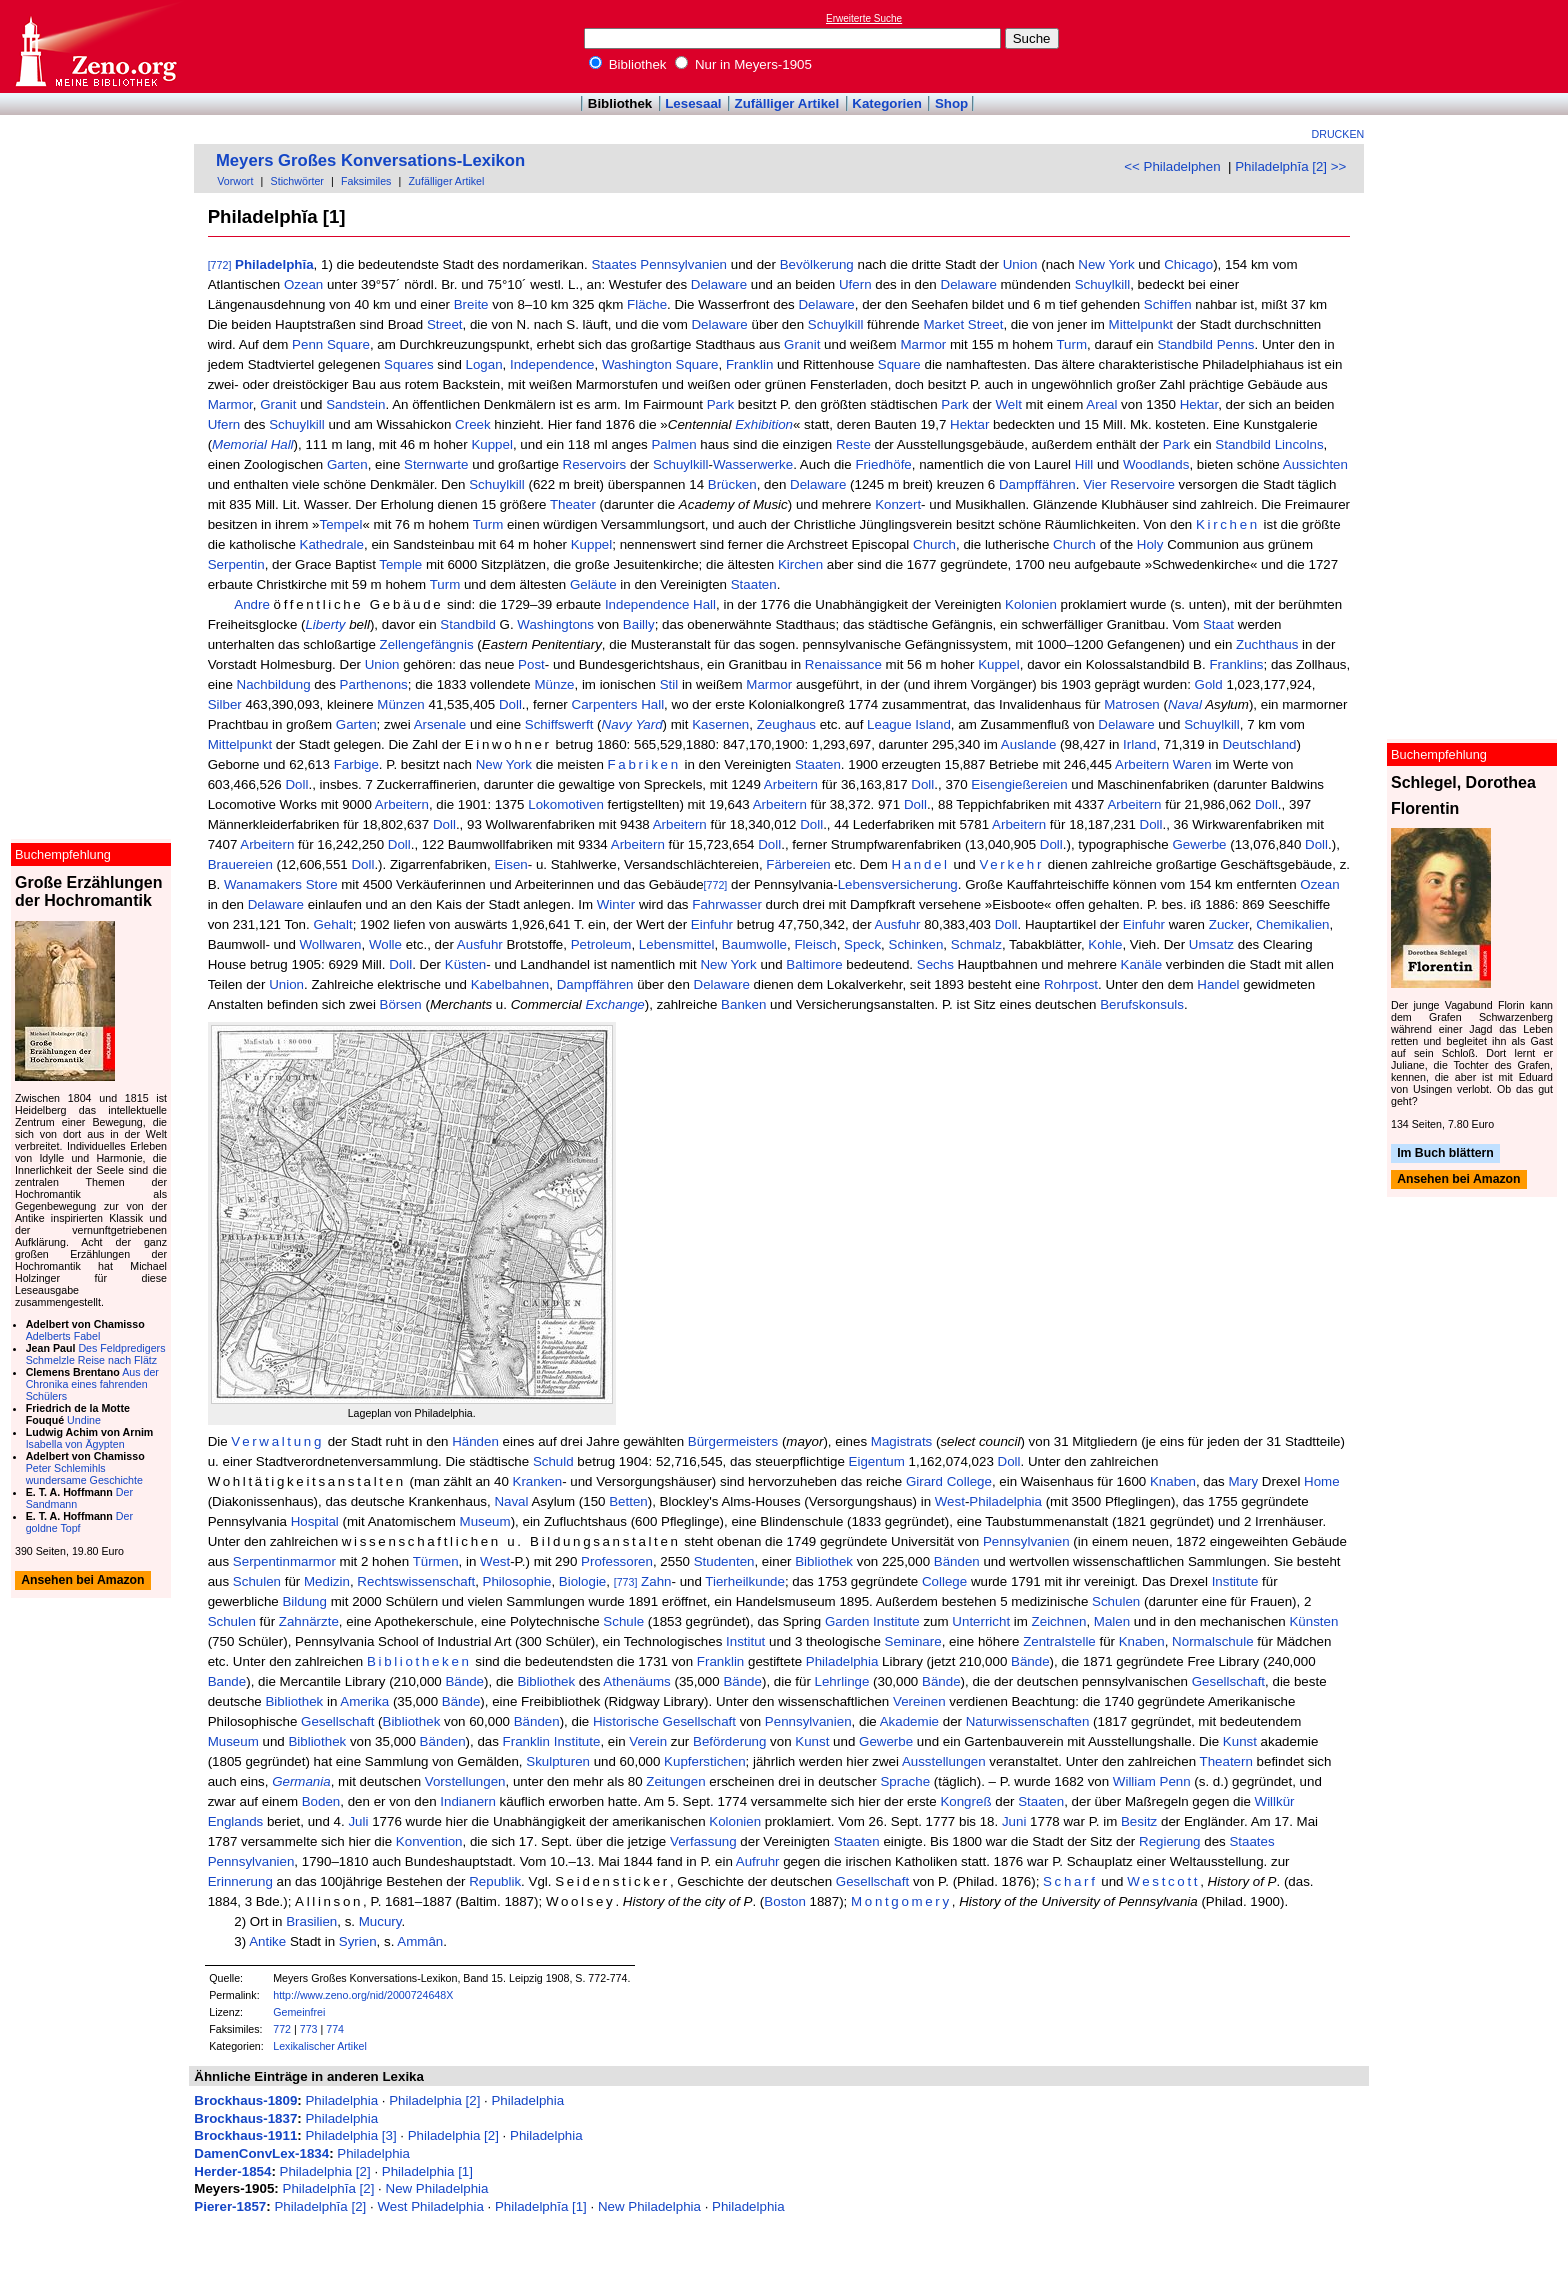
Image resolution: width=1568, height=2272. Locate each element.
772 (282, 2029)
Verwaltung (277, 1441)
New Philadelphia (437, 2188)
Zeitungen (675, 1781)
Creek (473, 424)
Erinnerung (240, 1881)
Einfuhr (712, 924)
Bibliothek (628, 64)
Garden (847, 1621)
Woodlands (1156, 464)
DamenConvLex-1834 (261, 2153)
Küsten (466, 964)
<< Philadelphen (1172, 166)
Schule (623, 1621)
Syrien (358, 1941)
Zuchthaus (1267, 644)
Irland (1139, 744)
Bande (227, 1681)
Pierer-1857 (230, 2206)
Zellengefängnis (427, 644)
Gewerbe (1199, 844)
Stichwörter (297, 181)
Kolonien (1031, 604)
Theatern (1226, 1761)
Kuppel (492, 444)
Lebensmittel (677, 944)
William (1134, 1781)
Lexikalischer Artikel (320, 2046)
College (969, 1481)
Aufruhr (758, 1861)
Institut (745, 1641)
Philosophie (517, 1581)
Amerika (364, 1701)
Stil (669, 684)
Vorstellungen (465, 1781)
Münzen (400, 704)
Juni (1014, 1821)
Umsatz (1211, 944)
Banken (743, 1004)
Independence (552, 364)
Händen (475, 1441)
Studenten (724, 1561)
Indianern (468, 1801)
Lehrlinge (842, 1681)
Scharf (1070, 1881)
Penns (1236, 344)
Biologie (582, 1581)
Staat (1218, 624)
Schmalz (976, 944)
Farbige (356, 764)
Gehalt (332, 924)
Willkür (1275, 1801)
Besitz (1139, 1821)
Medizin (327, 1581)
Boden (321, 1801)
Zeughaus (786, 724)
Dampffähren (1037, 484)
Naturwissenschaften (1028, 1721)
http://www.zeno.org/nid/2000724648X (363, 1995)
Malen (1112, 1621)
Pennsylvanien (683, 264)
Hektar (1199, 404)
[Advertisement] (1476, 46)
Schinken (916, 944)
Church (934, 544)
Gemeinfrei (299, 2012)
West (950, 1501)
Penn (307, 344)
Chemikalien (1292, 924)
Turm (1071, 344)
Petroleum (601, 944)
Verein (648, 1741)
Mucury (380, 1921)
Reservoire (1142, 484)
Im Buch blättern (1445, 1153)
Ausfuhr (898, 924)
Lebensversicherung (898, 884)
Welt (1008, 404)
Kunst (812, 1741)
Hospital (315, 1521)
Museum (485, 1521)
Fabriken (644, 764)
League (889, 724)
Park (720, 404)
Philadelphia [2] (434, 2100)
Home (1322, 1481)
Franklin (749, 364)
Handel (921, 864)
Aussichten (1315, 464)
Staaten (754, 584)
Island (933, 724)
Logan (484, 364)
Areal (1101, 404)
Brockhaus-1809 (245, 2100)
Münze (554, 684)
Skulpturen (558, 1761)
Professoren (617, 1561)
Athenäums (636, 1681)
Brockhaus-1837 (245, 2118)
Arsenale (440, 724)
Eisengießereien (1019, 784)
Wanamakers (263, 884)
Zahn (656, 1581)
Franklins (1236, 664)
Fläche (647, 304)
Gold (1209, 684)
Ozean (303, 284)
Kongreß (965, 1801)
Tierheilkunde (745, 1581)
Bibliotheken (419, 1661)
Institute (1235, 1581)
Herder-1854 (232, 2171)
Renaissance (843, 664)
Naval (1185, 704)
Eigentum (877, 1461)
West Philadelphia (430, 2206)
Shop (951, 103)
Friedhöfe (883, 464)
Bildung (304, 1601)
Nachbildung (274, 684)
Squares (409, 364)
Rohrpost (1071, 984)
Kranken (538, 1481)
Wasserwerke (753, 464)
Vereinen (919, 1701)
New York (1106, 264)
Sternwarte (436, 464)
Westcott (1163, 1881)
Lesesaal (693, 103)
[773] (626, 1582)
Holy (1150, 544)
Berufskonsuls (1142, 1004)
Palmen (673, 444)
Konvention (429, 1841)
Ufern (855, 284)
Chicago (1188, 264)
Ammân (420, 1941)
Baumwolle (754, 944)
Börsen (401, 1004)
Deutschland (1259, 744)
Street (445, 324)
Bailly (639, 624)
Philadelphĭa (274, 264)
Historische (626, 1721)
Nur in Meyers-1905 (743, 64)
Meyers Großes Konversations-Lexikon (370, 160)
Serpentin (236, 564)
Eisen (510, 864)
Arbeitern (1142, 764)
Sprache (905, 1781)
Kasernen (720, 724)
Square (348, 344)
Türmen (436, 1561)
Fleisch (815, 944)
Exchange (615, 1004)
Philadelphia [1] (427, 2171)
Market (943, 324)
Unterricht (981, 1621)
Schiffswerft (559, 724)
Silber (225, 704)
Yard (648, 724)
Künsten (1313, 1621)
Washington (637, 364)
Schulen (257, 1581)
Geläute (593, 584)
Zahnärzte (309, 1621)
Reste (853, 444)
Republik (495, 1881)
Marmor (923, 344)
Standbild (1185, 344)
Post (531, 664)
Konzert (898, 504)
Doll (510, 704)
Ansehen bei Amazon (1458, 1180)
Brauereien (240, 864)
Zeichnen (1059, 1621)
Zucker (1229, 924)
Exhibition (764, 424)
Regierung (1170, 1841)
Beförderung (729, 1741)
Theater (573, 504)
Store (322, 884)
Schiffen (1168, 304)
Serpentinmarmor (284, 1561)
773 (309, 2029)
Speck (862, 944)
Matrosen (1132, 704)
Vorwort (235, 181)
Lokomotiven (566, 804)
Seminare (913, 1641)
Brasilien (311, 1921)
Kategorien (887, 103)
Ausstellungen (944, 1761)
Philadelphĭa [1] (541, 2206)
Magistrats (901, 1441)
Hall (282, 444)
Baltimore (814, 964)
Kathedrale (332, 544)
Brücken (732, 484)
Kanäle (1142, 964)
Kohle (1105, 944)
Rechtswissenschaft (416, 1581)
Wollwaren (331, 944)
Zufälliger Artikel (787, 103)
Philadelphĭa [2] (329, 2188)
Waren (1192, 764)
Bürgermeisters (733, 1441)
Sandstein (355, 404)
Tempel (341, 524)
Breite (471, 304)
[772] (220, 265)
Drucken (1338, 134)
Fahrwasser (727, 904)
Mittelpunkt (1141, 324)
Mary (1244, 1481)
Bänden (957, 1561)
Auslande (1029, 744)
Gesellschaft (1228, 1681)
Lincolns (1299, 444)
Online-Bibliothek (95, 46)
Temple (400, 564)
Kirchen (1228, 524)
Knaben (1173, 1481)
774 (335, 2029)
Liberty (325, 624)
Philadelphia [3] (350, 2135)
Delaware (719, 284)
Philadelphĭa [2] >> (1290, 166)
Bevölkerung (817, 264)
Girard (924, 1481)
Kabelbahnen (510, 984)
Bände (1030, 1661)
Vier (1094, 484)
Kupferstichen (705, 1761)
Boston (785, 1901)
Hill (1084, 464)
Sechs (935, 964)
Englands (236, 1821)
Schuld (553, 1461)
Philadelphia (1005, 1501)
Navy (617, 724)
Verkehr (1011, 864)
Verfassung (703, 1841)
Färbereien (798, 864)
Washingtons (555, 624)
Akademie (909, 1721)
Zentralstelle (1059, 1641)
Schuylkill (1103, 284)
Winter (616, 904)
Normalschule (1212, 1641)
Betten (628, 1501)
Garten (347, 464)
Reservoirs (595, 464)
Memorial (239, 444)
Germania (301, 1781)
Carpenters (605, 704)
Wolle (385, 944)
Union (1020, 264)
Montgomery (901, 1901)
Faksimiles (366, 181)
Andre (252, 604)
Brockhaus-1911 (245, 2135)
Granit (802, 344)
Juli (358, 1821)
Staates (613, 264)
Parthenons (374, 684)
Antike (267, 1941)
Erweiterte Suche (864, 18)
